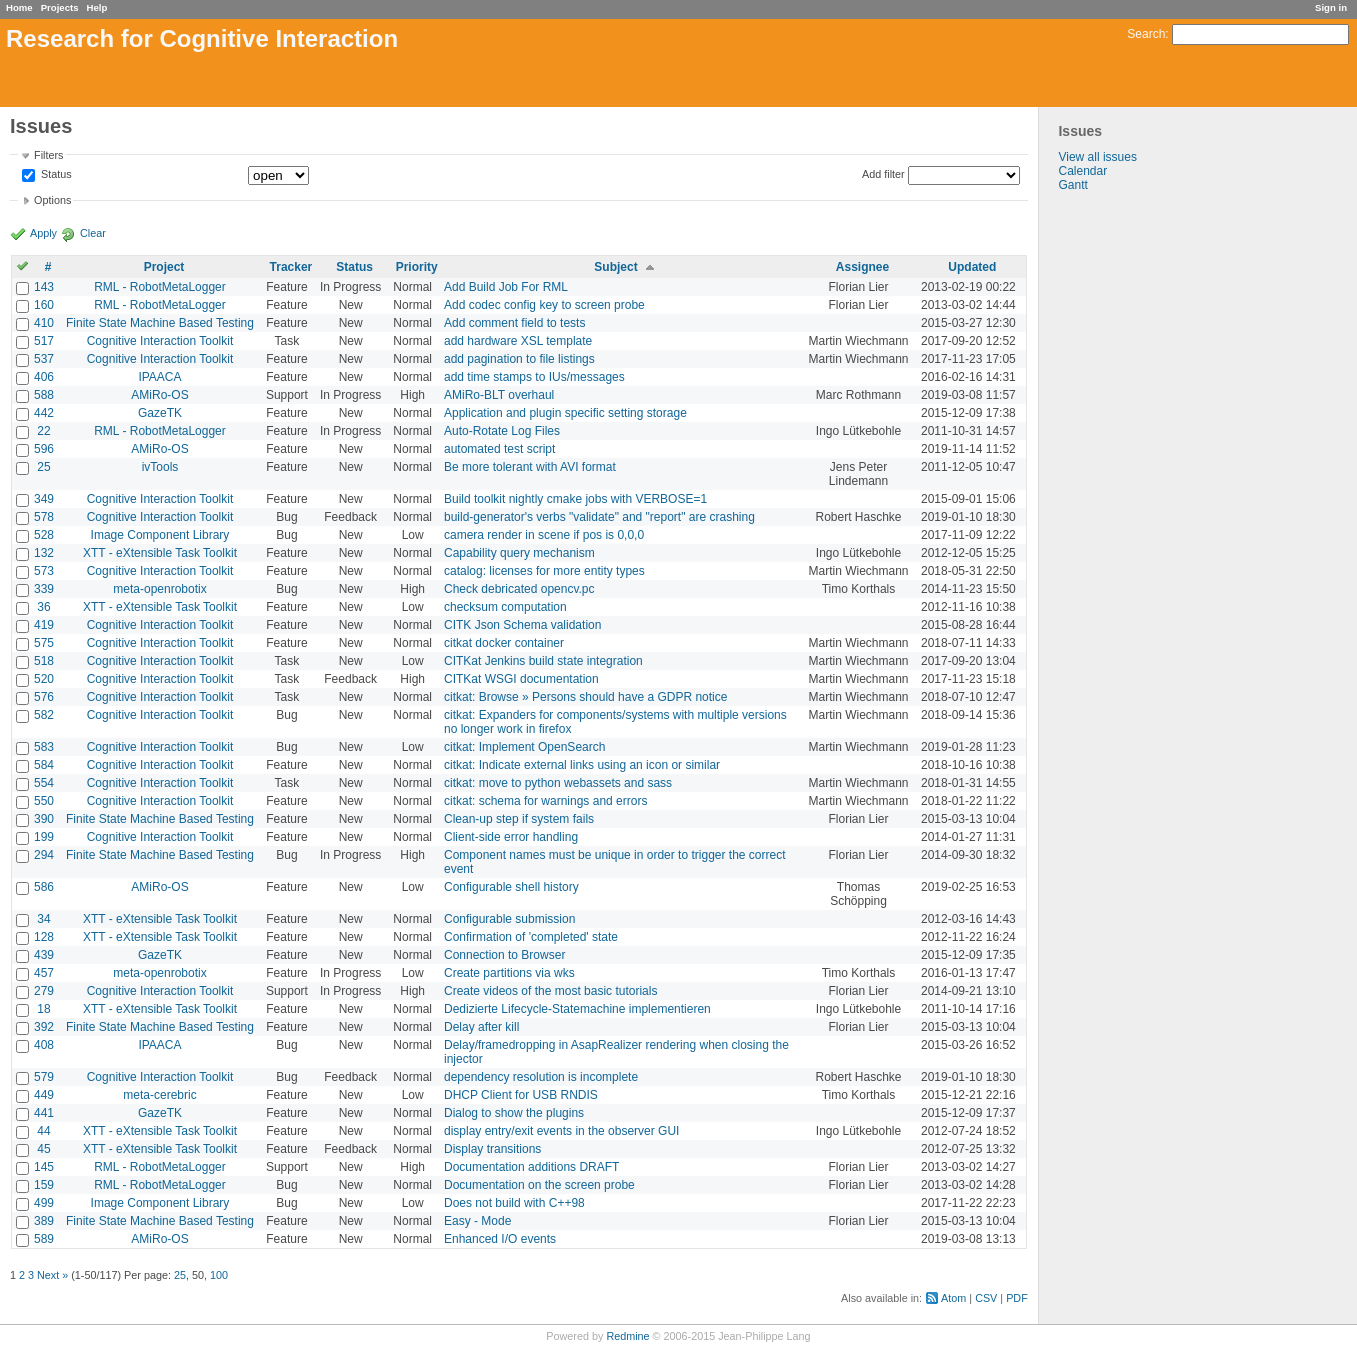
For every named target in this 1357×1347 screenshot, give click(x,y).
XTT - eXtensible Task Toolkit (160, 553)
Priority (417, 267)
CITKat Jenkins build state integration (543, 661)
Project (164, 267)
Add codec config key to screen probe (544, 305)
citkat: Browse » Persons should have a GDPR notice (585, 697)
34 (43, 919)
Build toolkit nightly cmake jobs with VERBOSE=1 (575, 499)
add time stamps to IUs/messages (534, 377)
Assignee (862, 267)
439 (44, 955)
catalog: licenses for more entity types (544, 571)
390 (44, 819)
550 (44, 801)
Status (55, 175)
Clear (93, 233)
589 (44, 1239)
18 (43, 1009)
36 (43, 607)
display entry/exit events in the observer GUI (561, 1131)
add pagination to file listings (519, 359)
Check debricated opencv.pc (519, 589)
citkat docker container (504, 643)
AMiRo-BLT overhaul (499, 395)
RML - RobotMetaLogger (160, 287)
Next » (52, 1275)
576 (44, 697)
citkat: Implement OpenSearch (524, 747)
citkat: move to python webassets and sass (558, 783)
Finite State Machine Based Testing (160, 323)
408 (44, 1045)
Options (52, 200)
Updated (972, 267)
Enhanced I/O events (500, 1239)
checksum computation (505, 607)
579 (44, 1077)
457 (44, 973)
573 (44, 571)
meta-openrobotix (159, 589)
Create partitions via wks (509, 973)
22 (43, 431)
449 (44, 1095)
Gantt (1072, 185)
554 (44, 783)
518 (44, 661)
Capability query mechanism (519, 553)
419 (44, 625)
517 (44, 341)
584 (44, 765)
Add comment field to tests (514, 323)
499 (44, 1203)
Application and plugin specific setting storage (565, 413)
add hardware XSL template (518, 341)
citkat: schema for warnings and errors (545, 801)
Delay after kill (481, 1027)
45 (43, 1149)
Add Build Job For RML (506, 287)
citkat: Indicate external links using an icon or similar (582, 765)
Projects (60, 7)
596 (44, 449)
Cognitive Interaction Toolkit (160, 341)
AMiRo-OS (159, 395)
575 (44, 643)
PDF (1017, 1298)
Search (1146, 34)
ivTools (160, 467)
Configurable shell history (511, 887)
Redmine (627, 1336)
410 (44, 323)
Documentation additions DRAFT (531, 1167)
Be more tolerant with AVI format (530, 467)
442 (44, 413)
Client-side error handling (511, 837)
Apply (43, 233)
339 (44, 589)
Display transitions (492, 1149)
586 (44, 887)
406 (44, 377)
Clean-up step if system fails (519, 819)
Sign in (1331, 7)
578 (44, 517)
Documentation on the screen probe (539, 1185)
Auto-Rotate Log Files (502, 431)
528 (44, 535)
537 (44, 359)
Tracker (291, 267)
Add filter (883, 174)
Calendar (1082, 171)
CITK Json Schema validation (522, 625)
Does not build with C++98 (514, 1203)
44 (43, 1131)
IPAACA (159, 377)
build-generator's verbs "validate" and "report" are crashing (599, 517)
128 (44, 937)
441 (44, 1113)
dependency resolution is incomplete (541, 1077)
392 (44, 1027)
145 (44, 1167)
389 (44, 1221)
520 (44, 679)
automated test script (499, 449)
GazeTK (160, 413)
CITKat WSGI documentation (521, 679)
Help (97, 7)
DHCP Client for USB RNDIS (521, 1095)
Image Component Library (160, 535)
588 (44, 395)
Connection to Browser (504, 955)
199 (44, 837)
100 (219, 1275)
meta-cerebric (159, 1095)
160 (44, 305)
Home (19, 7)
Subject (615, 267)
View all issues (1097, 157)
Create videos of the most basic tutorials (550, 991)
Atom (953, 1298)
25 (43, 467)
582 (44, 715)
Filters (48, 155)
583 (44, 747)
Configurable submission (509, 919)
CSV (986, 1298)
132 (44, 553)
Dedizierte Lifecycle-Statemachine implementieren (577, 1009)
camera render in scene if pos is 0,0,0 (544, 535)
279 (44, 991)
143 (44, 287)
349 (44, 499)
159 (44, 1185)
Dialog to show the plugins (514, 1113)
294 (44, 855)
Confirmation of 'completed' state (531, 937)
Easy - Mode (477, 1221)
